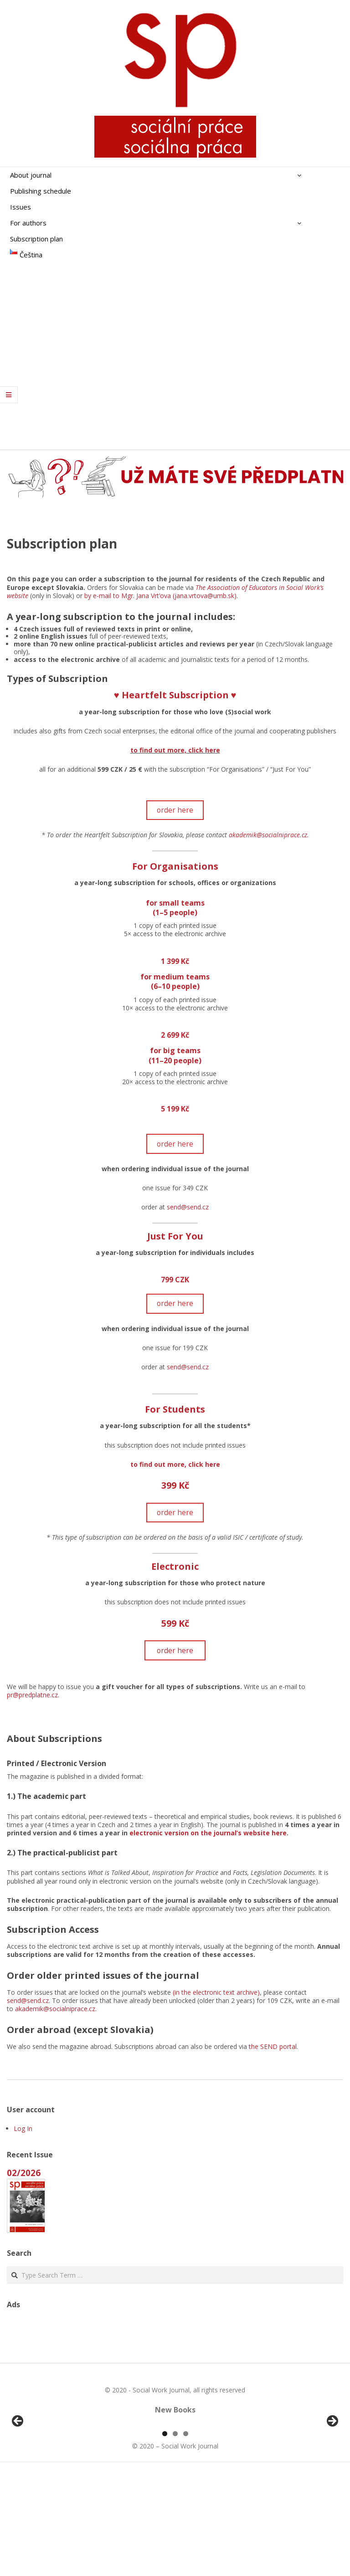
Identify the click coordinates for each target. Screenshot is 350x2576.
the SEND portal (273, 2046)
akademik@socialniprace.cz (268, 834)
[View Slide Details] (43, 2476)
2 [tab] (175, 2538)
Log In (23, 2128)
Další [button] (332, 2474)
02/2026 (24, 2172)
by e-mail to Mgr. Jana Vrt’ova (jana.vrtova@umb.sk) (160, 595)
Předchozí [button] (18, 2474)
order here (175, 810)
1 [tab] (164, 2538)
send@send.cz (188, 1207)
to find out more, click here (175, 750)
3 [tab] (185, 2538)
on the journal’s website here (238, 1832)
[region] (175, 2476)
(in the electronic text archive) (216, 1992)
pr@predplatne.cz (32, 1694)
